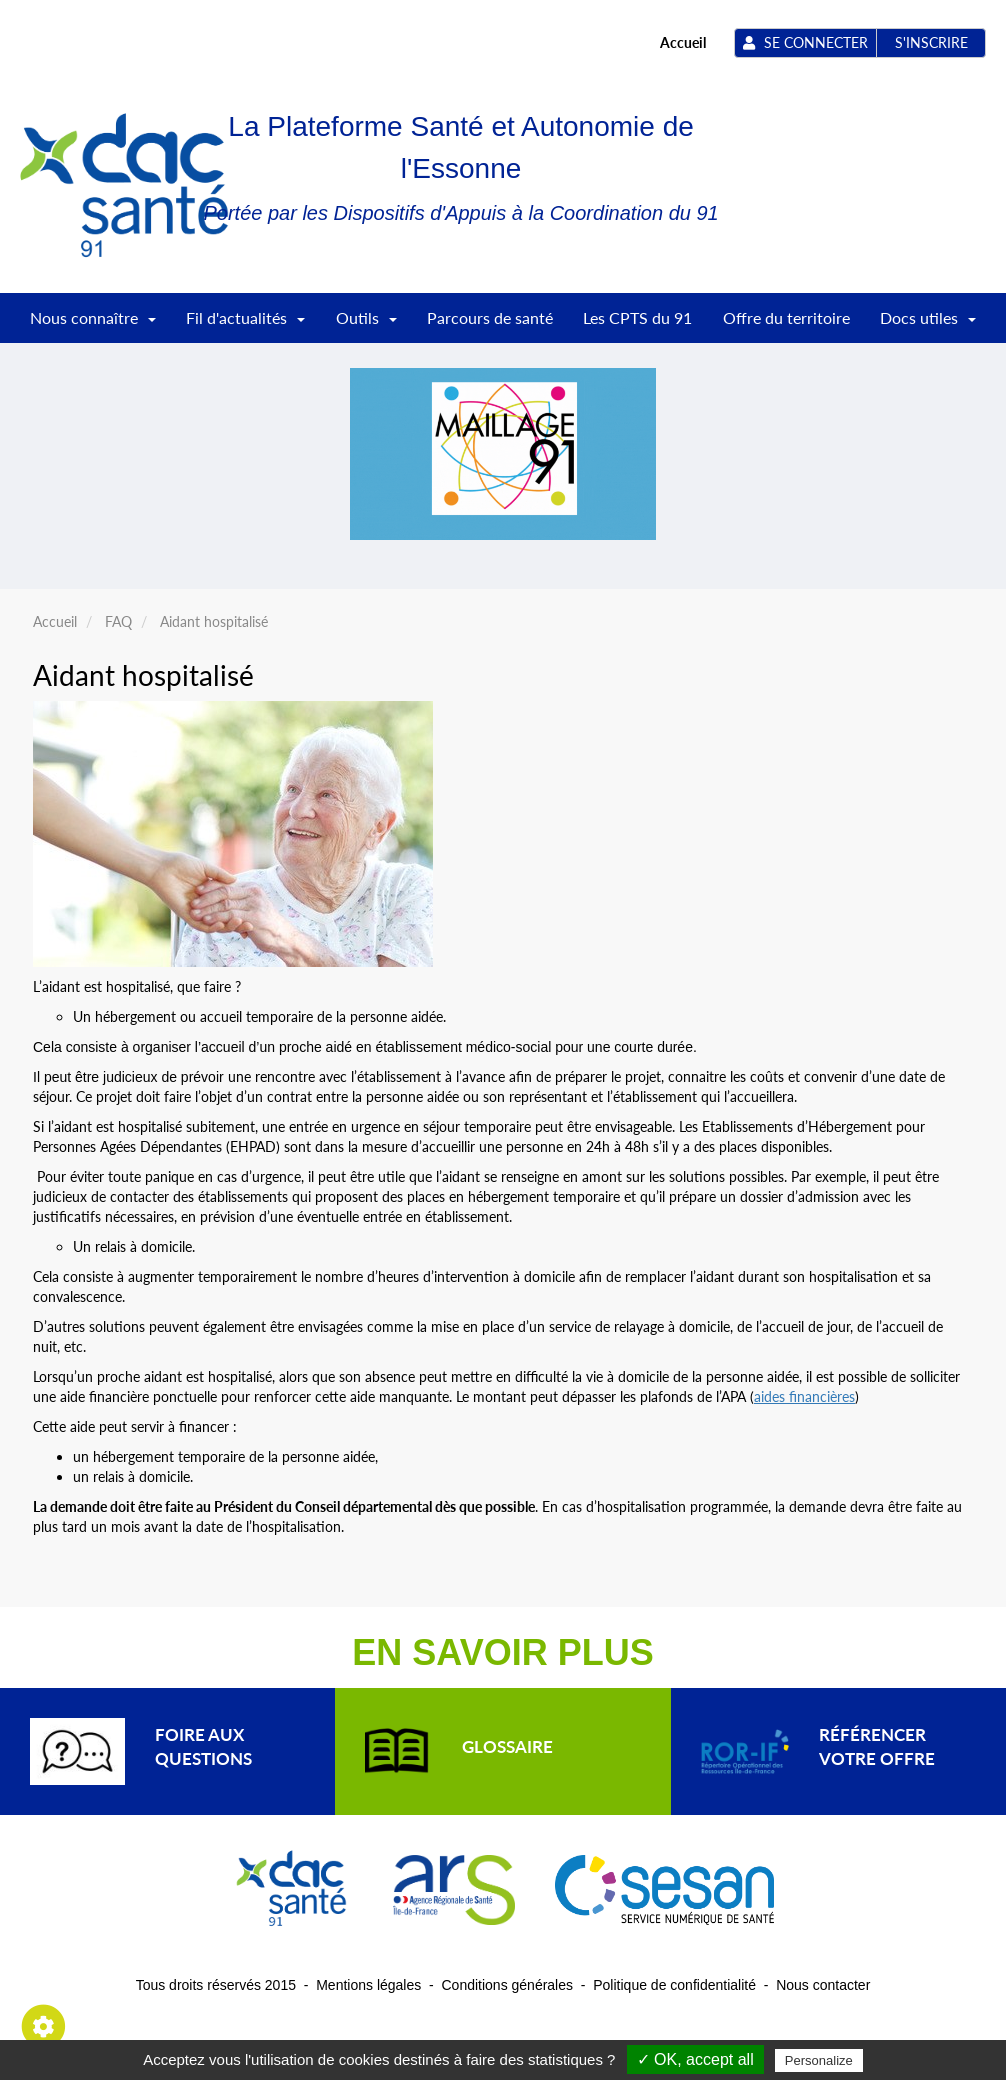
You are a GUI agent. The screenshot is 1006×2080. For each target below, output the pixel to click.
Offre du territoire (786, 317)
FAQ (118, 621)
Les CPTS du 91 (637, 317)
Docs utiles (928, 324)
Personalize (819, 2060)
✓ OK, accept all (695, 2059)
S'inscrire (931, 42)
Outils (366, 324)
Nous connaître (93, 324)
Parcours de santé (490, 317)
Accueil (683, 42)
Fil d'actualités (245, 324)
